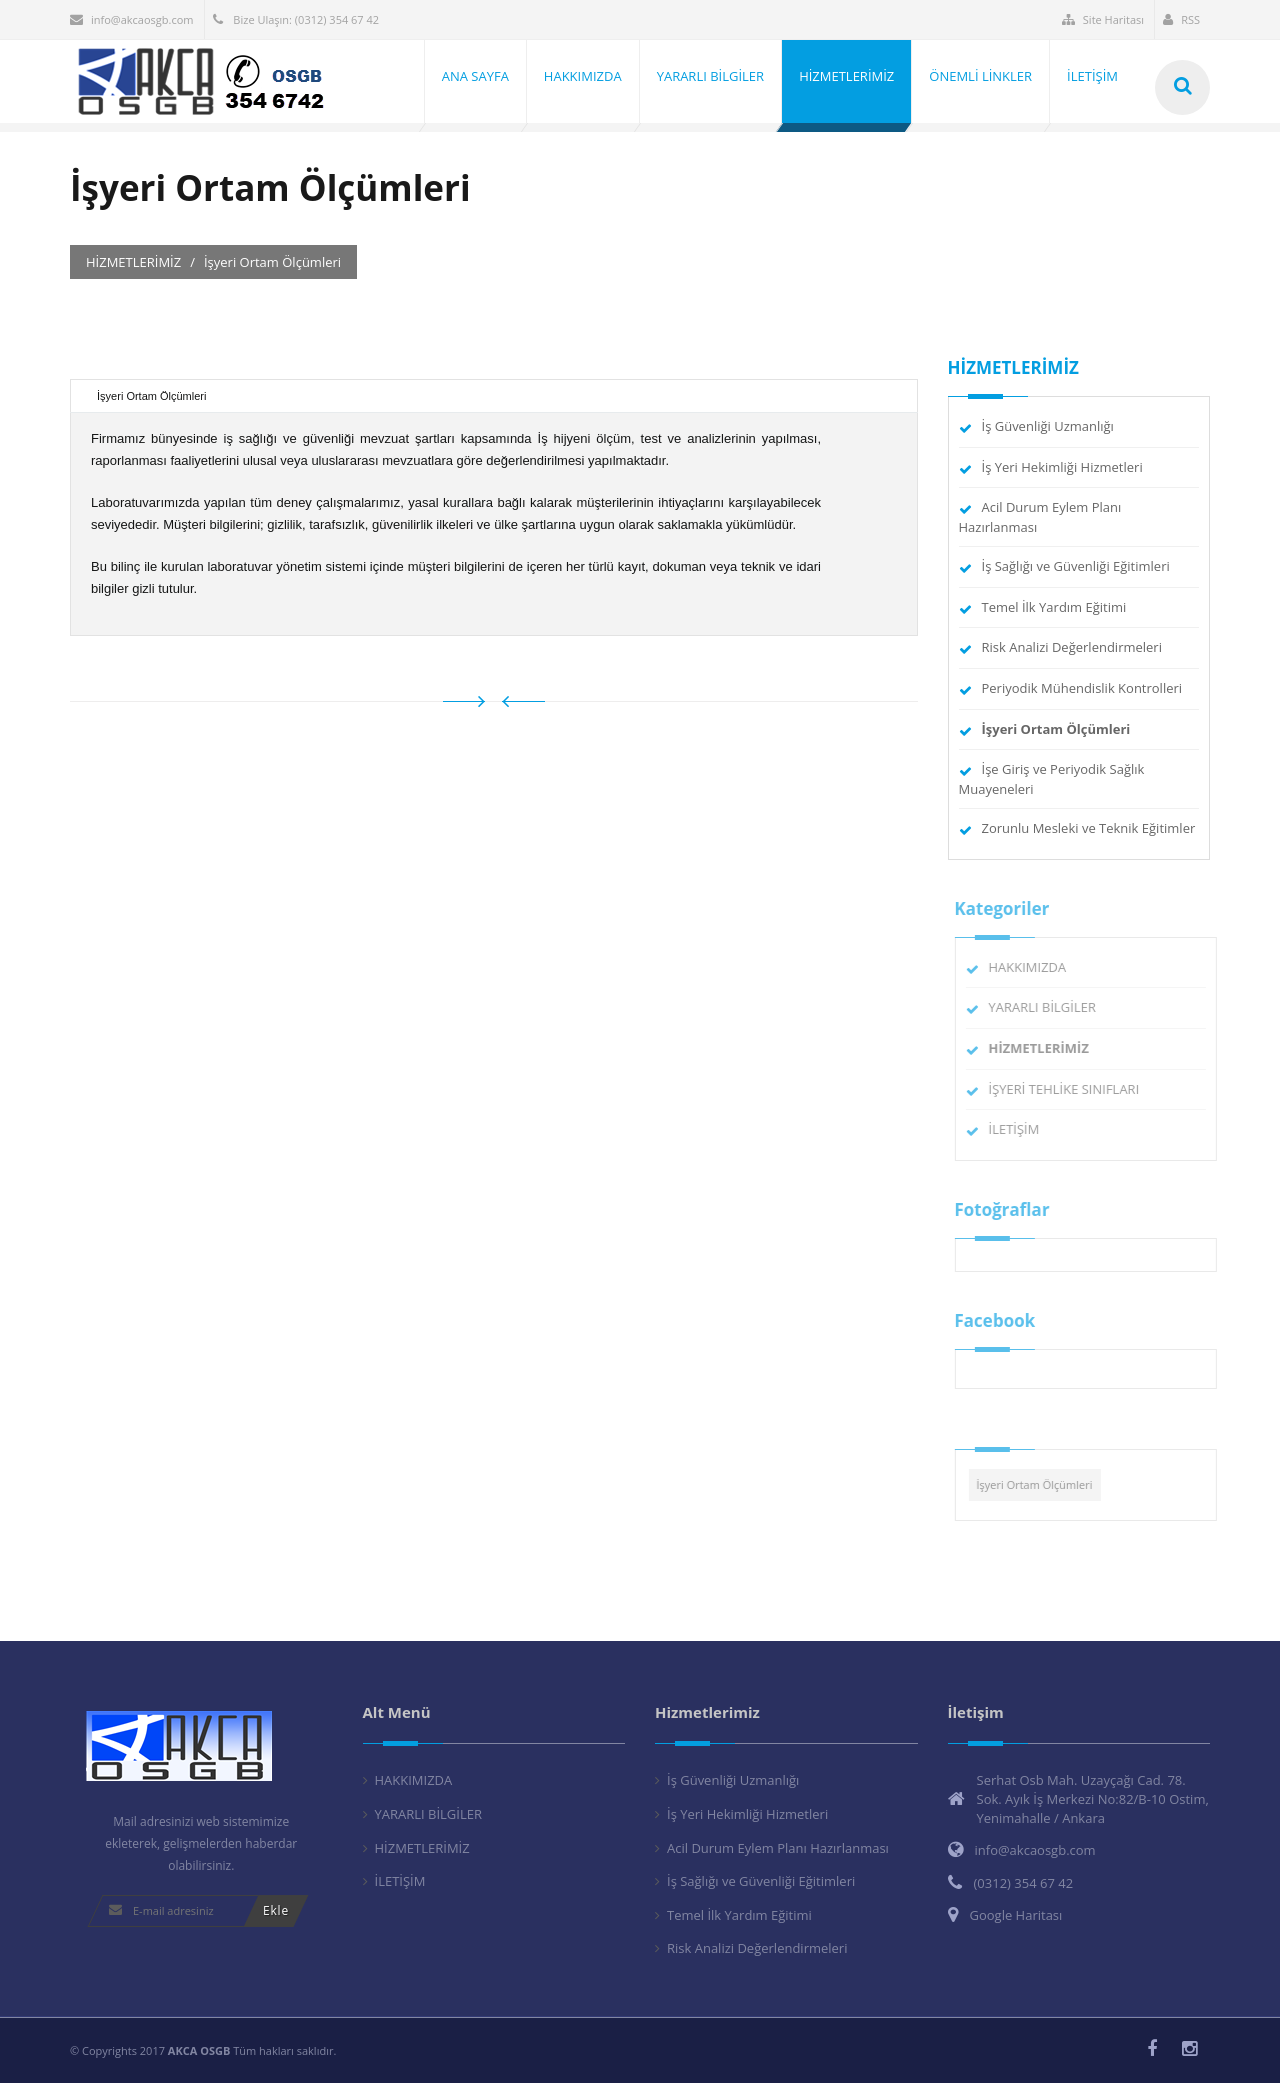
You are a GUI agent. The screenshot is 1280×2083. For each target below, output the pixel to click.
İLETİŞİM (1021, 1129)
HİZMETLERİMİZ (422, 1848)
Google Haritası (1016, 1915)
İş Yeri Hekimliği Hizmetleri (1062, 467)
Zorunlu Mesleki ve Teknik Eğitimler (1089, 828)
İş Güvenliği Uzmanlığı (1048, 426)
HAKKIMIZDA (1035, 967)
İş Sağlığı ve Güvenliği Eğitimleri (1076, 566)
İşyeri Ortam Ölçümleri (1042, 1484)
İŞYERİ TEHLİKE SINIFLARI (1071, 1089)
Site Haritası (1103, 19)
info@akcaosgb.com (132, 19)
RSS (1181, 19)
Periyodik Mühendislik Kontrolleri (1082, 688)
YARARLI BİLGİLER (1049, 1007)
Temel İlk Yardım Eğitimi (1054, 607)
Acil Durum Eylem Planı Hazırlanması (778, 1848)
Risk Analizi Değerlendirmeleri (1072, 647)
